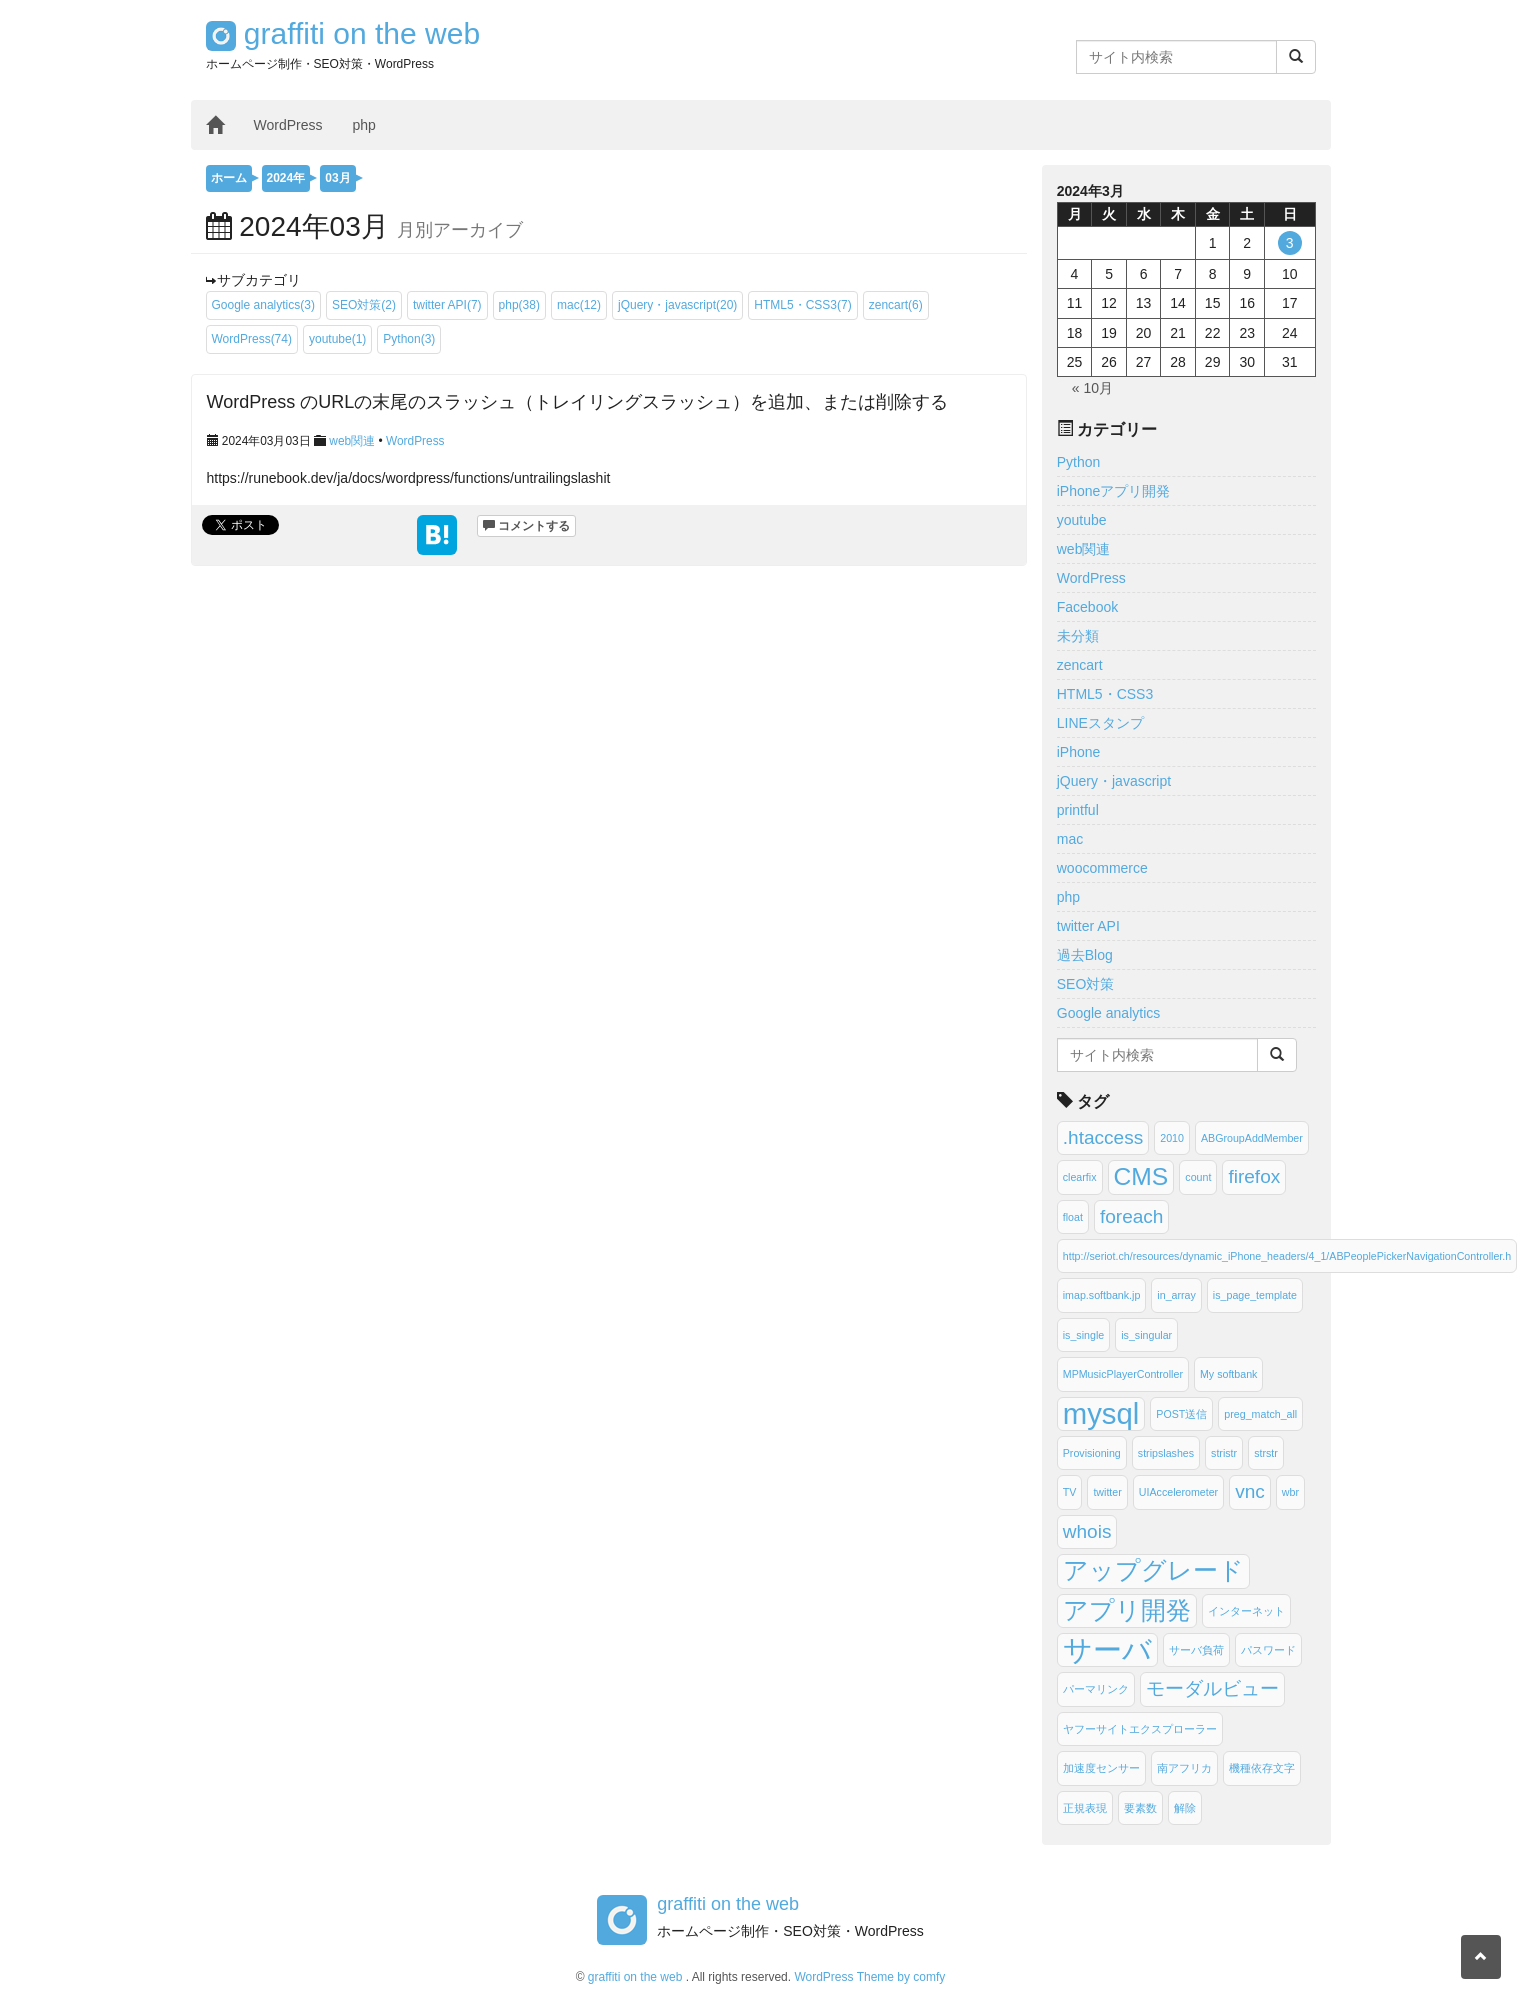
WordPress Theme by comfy (869, 1977)
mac (1070, 839)
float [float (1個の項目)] (1073, 1217)
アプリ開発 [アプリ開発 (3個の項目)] (1127, 1610)
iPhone (1079, 752)
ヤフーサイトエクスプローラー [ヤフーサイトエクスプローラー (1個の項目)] (1140, 1729)
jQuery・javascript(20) (677, 305)
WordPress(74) (252, 339)
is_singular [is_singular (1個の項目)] (1146, 1335)
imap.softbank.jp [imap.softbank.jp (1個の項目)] (1102, 1295)
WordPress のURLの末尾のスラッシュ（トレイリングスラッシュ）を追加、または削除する (578, 402)
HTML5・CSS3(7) (802, 305)
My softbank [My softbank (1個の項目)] (1228, 1374)
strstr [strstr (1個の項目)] (1266, 1453)
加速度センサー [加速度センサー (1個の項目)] (1101, 1768)
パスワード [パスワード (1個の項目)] (1268, 1650)
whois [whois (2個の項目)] (1087, 1531)
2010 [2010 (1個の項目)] (1172, 1138)
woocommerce (1102, 868)
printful (1078, 810)
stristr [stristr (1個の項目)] (1224, 1453)
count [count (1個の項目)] (1198, 1177)
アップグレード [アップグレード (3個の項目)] (1153, 1570)
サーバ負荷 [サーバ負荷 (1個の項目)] (1196, 1650)
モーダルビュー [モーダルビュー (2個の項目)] (1212, 1688)
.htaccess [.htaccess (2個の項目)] (1103, 1137)
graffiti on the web (343, 33)
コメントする (526, 526)
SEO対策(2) (364, 305)
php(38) (519, 305)
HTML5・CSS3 (1105, 694)
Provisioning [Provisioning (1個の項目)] (1092, 1453)
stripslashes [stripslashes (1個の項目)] (1166, 1453)
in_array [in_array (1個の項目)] (1176, 1295)
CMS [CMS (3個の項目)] (1141, 1176)
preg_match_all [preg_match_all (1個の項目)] (1260, 1414)
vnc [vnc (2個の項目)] (1250, 1491)
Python (1079, 462)
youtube (1082, 520)
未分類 (1078, 636)
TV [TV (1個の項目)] (1070, 1492)
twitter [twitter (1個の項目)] (1107, 1492)
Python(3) (409, 339)
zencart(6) (896, 305)
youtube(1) (337, 339)
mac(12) (579, 305)
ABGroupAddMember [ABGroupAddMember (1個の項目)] (1252, 1138)
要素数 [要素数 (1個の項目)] (1140, 1808)
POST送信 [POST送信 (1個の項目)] (1181, 1414)
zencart (1080, 665)
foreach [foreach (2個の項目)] (1132, 1216)
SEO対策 (1086, 984)
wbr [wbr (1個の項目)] (1290, 1492)
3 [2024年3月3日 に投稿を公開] (1290, 243)
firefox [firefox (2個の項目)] (1254, 1176)
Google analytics (1109, 1013)
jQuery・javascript (1114, 781)
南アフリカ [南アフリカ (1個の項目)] (1184, 1768)
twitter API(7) (447, 305)
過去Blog (1085, 955)
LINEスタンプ (1100, 723)
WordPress (288, 125)
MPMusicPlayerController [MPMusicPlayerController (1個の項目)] (1123, 1374)
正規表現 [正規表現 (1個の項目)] (1085, 1808)
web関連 (352, 441)
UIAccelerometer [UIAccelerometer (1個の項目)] (1178, 1492)
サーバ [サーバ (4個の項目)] (1107, 1649)
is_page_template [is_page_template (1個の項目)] (1255, 1295)
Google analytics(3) (263, 305)
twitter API (1088, 926)
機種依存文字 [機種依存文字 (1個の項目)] (1262, 1768)
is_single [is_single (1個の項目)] (1083, 1335)
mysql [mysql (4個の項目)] (1101, 1413)
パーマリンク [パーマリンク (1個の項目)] (1096, 1689)
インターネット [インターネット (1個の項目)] (1246, 1611)
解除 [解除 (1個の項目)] (1185, 1808)
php (363, 125)
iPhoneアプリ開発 (1114, 491)
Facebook (1087, 607)
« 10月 (1092, 388)
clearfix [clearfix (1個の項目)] (1080, 1177)
